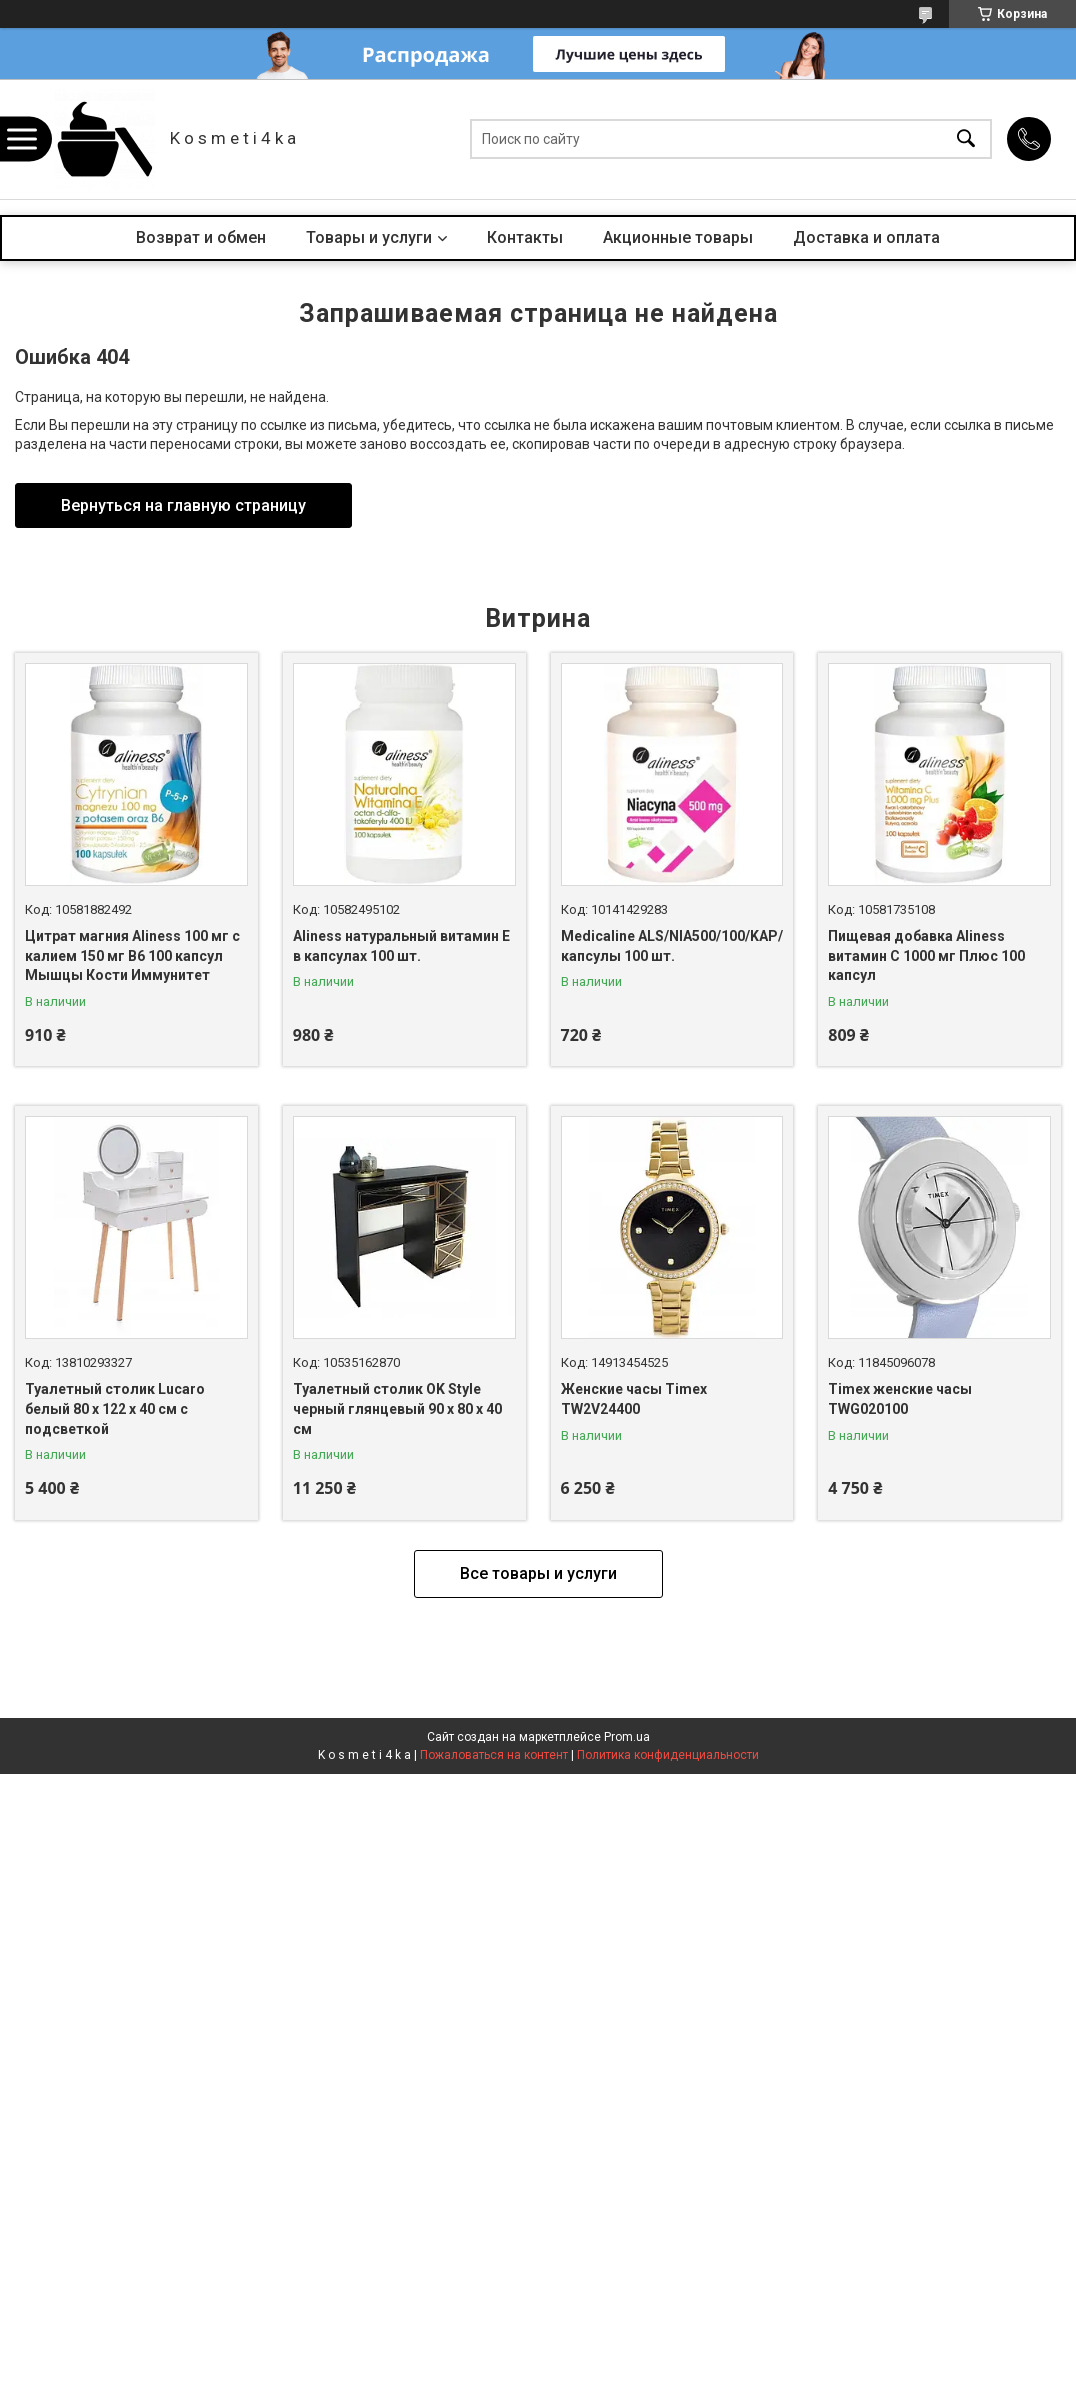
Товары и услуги (369, 237)
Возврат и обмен (201, 237)
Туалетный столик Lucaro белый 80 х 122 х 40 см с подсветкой (115, 1408)
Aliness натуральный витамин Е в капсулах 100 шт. (401, 946)
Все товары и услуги (538, 1573)
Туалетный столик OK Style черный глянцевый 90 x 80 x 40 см (397, 1408)
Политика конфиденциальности (668, 1755)
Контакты (525, 237)
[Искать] (966, 139)
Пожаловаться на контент (494, 1755)
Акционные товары (678, 237)
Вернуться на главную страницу (183, 505)
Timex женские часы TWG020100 (900, 1399)
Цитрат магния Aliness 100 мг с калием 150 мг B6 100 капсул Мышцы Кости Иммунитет (132, 955)
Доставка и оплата (866, 237)
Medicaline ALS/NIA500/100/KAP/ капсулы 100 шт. (672, 946)
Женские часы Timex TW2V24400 (634, 1399)
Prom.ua (627, 1737)
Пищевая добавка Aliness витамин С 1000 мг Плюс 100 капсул (926, 955)
